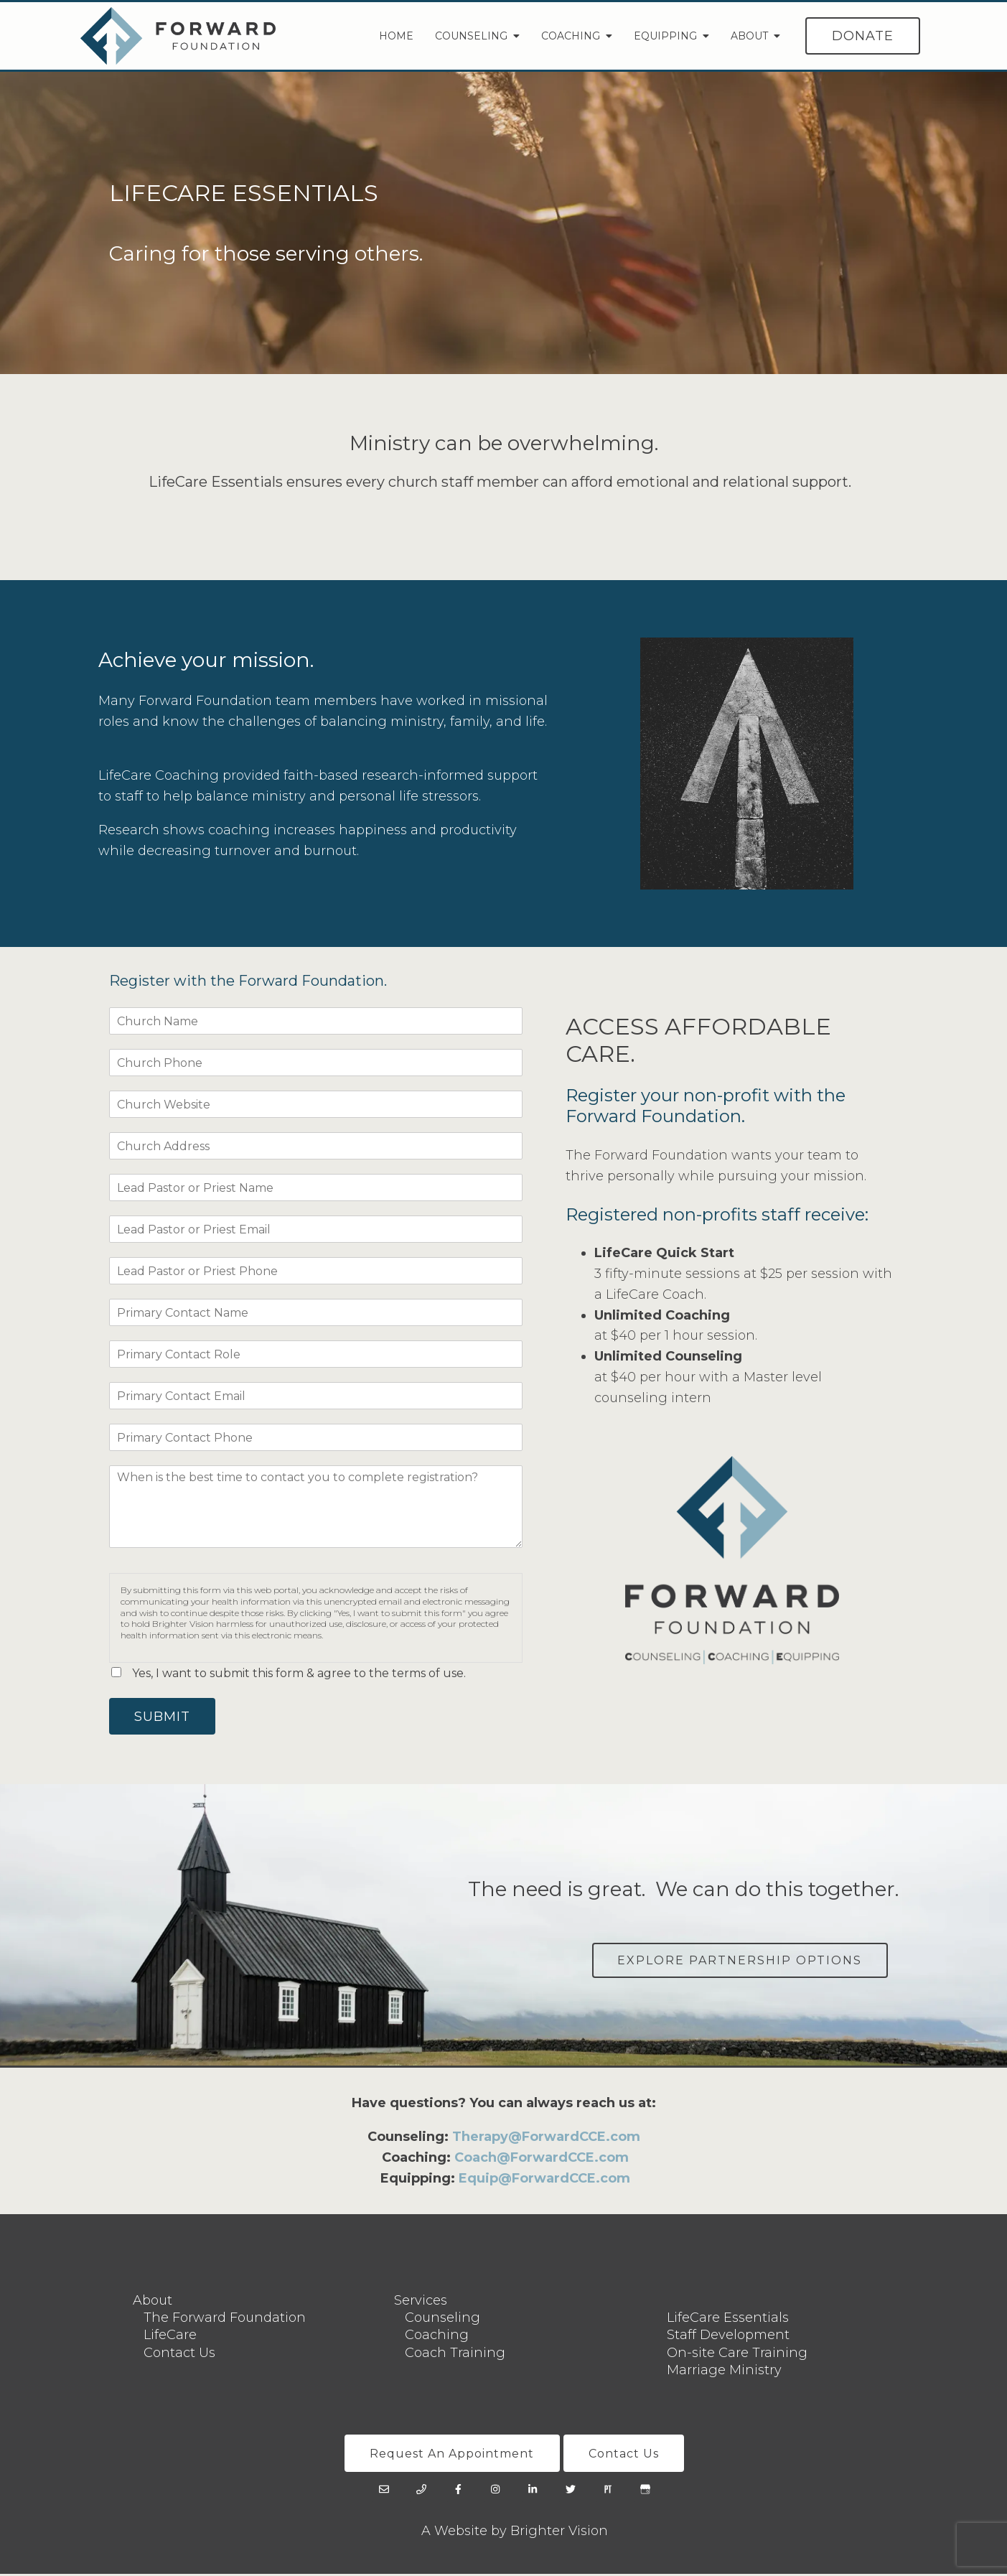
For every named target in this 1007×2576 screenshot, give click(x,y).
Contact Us (179, 2354)
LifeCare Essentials (728, 2319)
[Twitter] (571, 2492)
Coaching (570, 36)
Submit (164, 1717)
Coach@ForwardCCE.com (541, 2159)
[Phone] (421, 2492)
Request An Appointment (451, 2455)
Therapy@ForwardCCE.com (546, 2139)
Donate (863, 36)
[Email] (384, 2492)
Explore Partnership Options (739, 1961)
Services (420, 2302)
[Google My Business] (645, 2492)
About (749, 36)
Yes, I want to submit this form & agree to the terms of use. (299, 1673)
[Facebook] (459, 2492)
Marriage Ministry (724, 2371)
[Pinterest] (608, 2492)
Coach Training (455, 2354)
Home (396, 36)
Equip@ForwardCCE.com (544, 2180)
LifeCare (170, 2337)
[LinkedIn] (533, 2492)
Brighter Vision (559, 2534)
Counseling (471, 36)
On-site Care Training (737, 2354)
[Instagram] (496, 2492)
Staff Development (728, 2337)
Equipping (665, 36)
